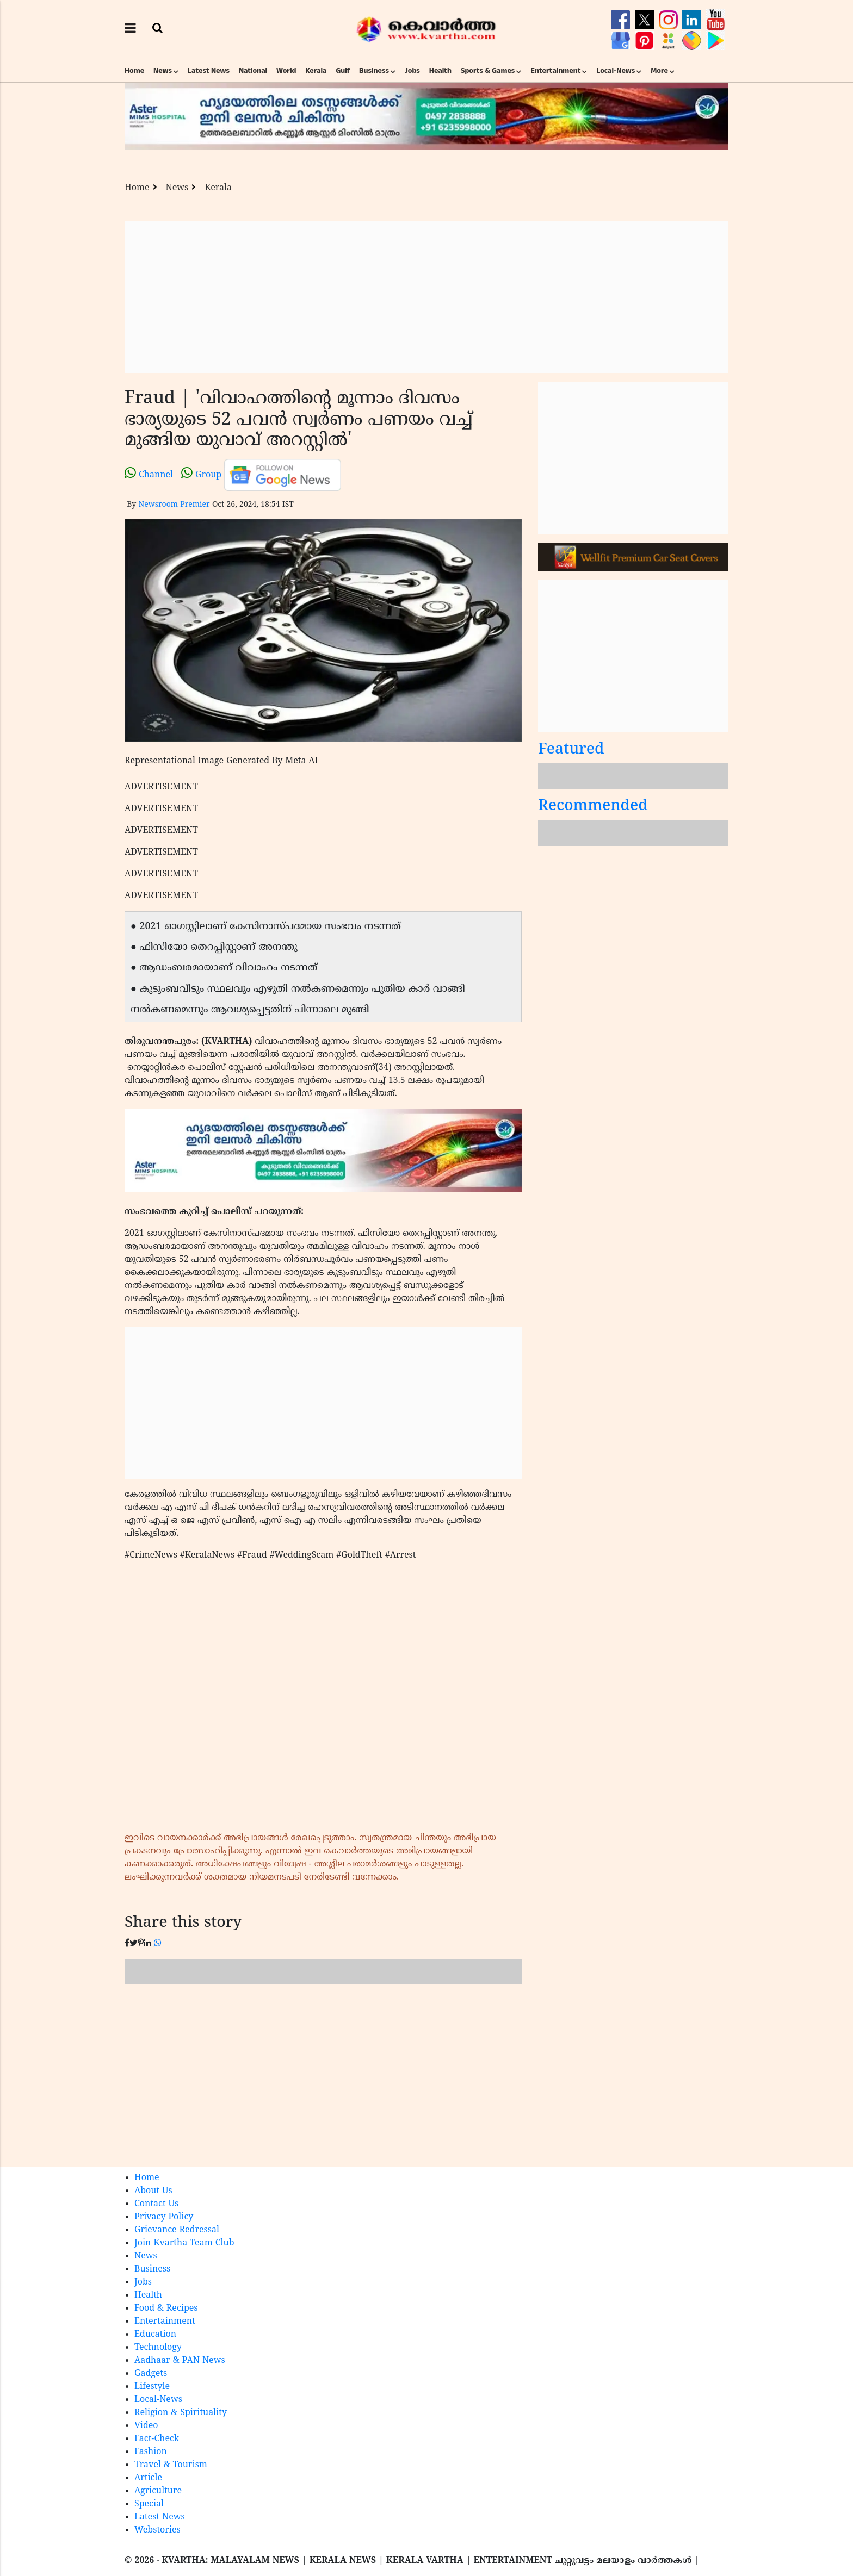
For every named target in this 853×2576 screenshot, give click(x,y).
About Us (153, 2191)
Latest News (209, 70)
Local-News (615, 70)
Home (134, 70)
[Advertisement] (426, 297)
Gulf (343, 70)
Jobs (412, 70)
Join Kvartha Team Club (184, 2243)
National (253, 70)
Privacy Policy (163, 2217)
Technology (158, 2347)
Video (146, 2426)
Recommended (593, 806)
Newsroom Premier (173, 504)
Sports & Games (488, 70)
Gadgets (150, 2373)
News (162, 70)
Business (374, 70)
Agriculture (158, 2491)
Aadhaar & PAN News (179, 2360)
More (659, 70)
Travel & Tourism (170, 2465)
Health (440, 70)
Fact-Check (156, 2439)
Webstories (157, 2530)
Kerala (315, 70)
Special (149, 2504)
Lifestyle (152, 2386)
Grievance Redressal (176, 2230)
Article (148, 2478)
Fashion (150, 2452)
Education (155, 2334)
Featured (571, 750)
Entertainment (555, 70)
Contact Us (156, 2204)
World (286, 70)
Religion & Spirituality (180, 2412)
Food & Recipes (166, 2308)
